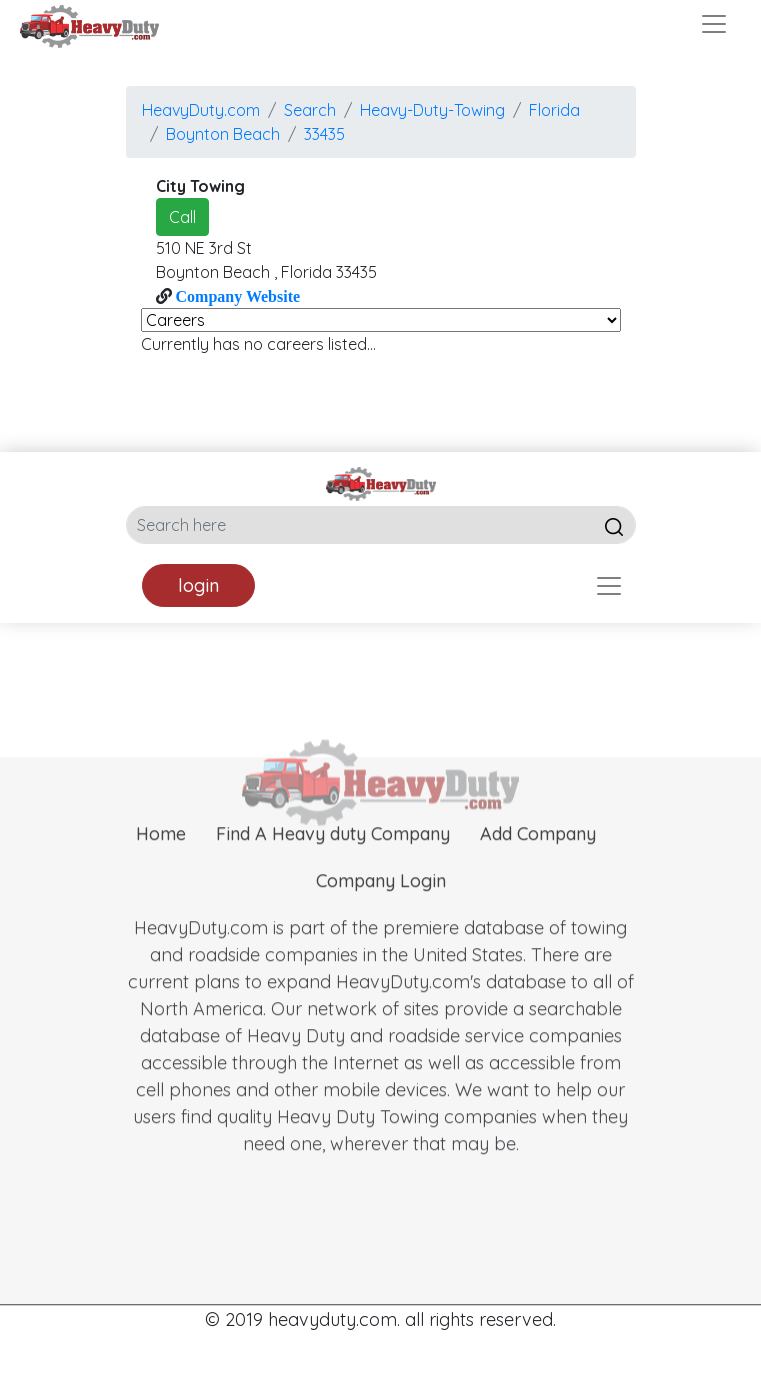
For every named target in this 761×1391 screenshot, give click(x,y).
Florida (554, 110)
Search (310, 110)
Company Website (236, 296)
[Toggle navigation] (714, 24)
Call (182, 217)
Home (161, 865)
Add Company (538, 865)
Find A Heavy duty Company (333, 865)
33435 (324, 134)
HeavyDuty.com (201, 110)
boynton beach (223, 134)
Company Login (381, 912)
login (198, 585)
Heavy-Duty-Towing (432, 110)
